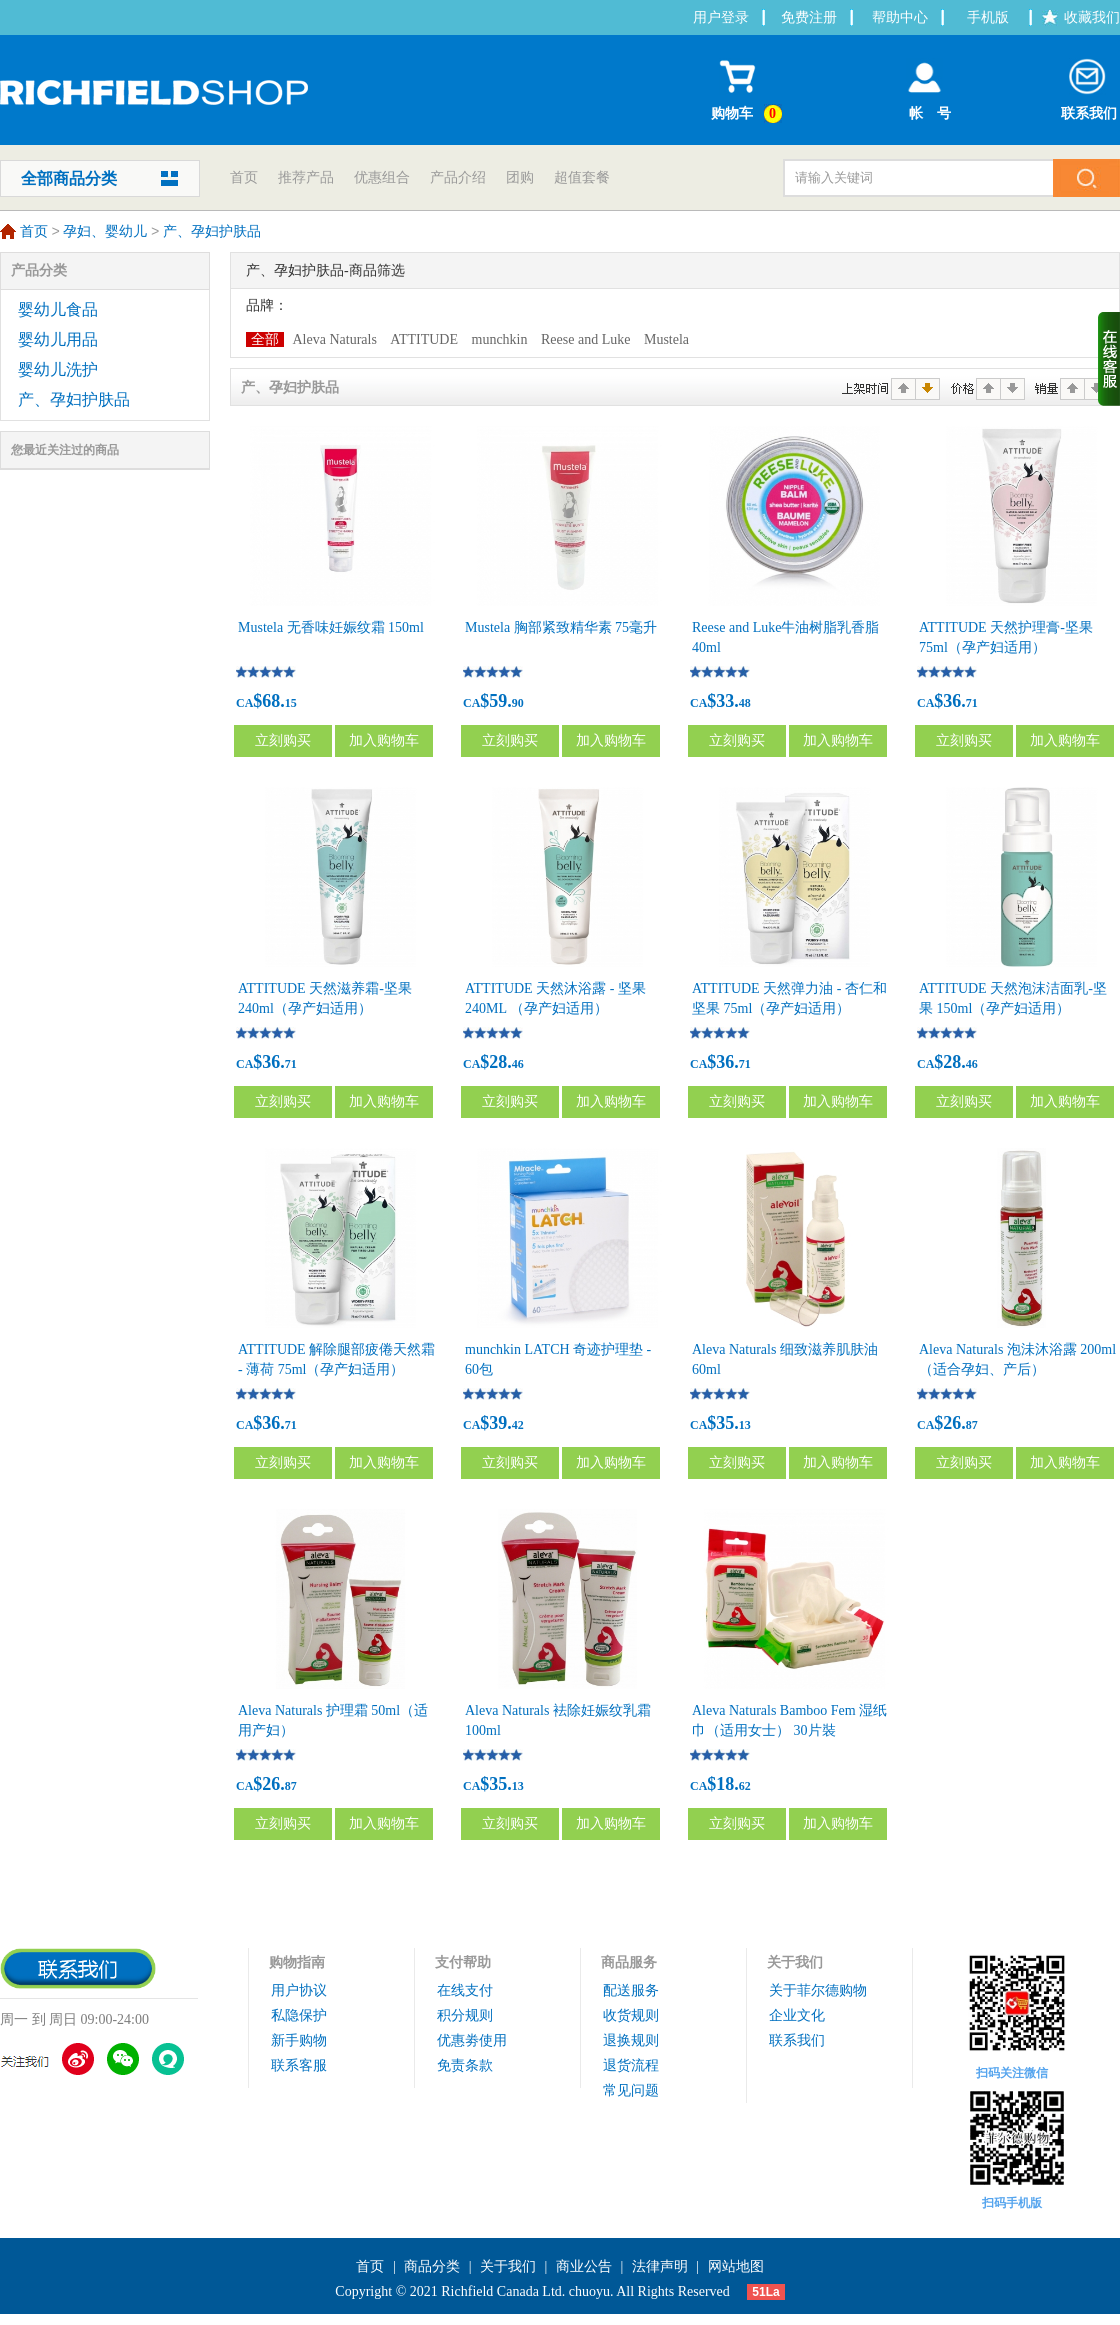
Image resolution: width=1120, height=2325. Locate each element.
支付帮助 (463, 1962)
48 (745, 703)
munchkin (500, 339)
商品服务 (629, 1962)
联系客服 (299, 2065)
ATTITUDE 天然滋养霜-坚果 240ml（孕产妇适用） (325, 998)
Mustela (666, 339)
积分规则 (465, 2015)
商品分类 (432, 2266)
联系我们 (1089, 85)
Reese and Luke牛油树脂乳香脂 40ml (785, 637)
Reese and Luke (585, 339)
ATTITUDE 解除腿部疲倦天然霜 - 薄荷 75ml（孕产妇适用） (336, 1359)
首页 (244, 177)
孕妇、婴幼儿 (105, 232)
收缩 (1109, 359)
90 (518, 703)
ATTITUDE (424, 339)
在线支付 (465, 1990)
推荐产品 (306, 177)
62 (745, 1786)
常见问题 (631, 2090)
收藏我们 (1092, 17)
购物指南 (297, 1962)
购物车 (749, 87)
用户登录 (721, 17)
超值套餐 (582, 177)
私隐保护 (299, 2015)
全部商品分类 (69, 178)
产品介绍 (458, 177)
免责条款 (465, 2065)
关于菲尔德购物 (818, 1990)
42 (518, 1425)
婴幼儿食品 (58, 309)
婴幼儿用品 (58, 339)
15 (291, 703)
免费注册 (809, 17)
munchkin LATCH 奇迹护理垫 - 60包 (558, 1359)
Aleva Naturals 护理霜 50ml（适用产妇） (333, 1720)
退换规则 (631, 2040)
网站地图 (736, 2266)
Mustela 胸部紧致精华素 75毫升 (561, 627)
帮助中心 (900, 17)
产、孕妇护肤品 (212, 232)
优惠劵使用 (472, 2040)
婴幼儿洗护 (58, 369)
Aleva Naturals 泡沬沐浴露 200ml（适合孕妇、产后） (1017, 1359)
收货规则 (631, 2015)
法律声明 (660, 2266)
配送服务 (631, 1990)
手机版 (988, 17)
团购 (520, 177)
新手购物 (299, 2040)
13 (745, 1425)
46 (518, 1064)
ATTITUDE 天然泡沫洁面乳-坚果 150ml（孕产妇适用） (1013, 998)
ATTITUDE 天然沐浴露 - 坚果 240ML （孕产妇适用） (555, 998)
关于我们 (795, 1962)
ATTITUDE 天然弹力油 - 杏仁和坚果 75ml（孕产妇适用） (789, 998)
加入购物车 (384, 740)
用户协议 (299, 1990)
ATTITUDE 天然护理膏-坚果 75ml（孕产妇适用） (1006, 637)
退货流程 (631, 2065)
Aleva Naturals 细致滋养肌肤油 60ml (785, 1359)
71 (972, 703)
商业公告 (584, 2266)
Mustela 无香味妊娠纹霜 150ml (331, 627)
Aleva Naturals (335, 339)
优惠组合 (382, 177)
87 (972, 1425)
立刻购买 (283, 740)
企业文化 (797, 2015)
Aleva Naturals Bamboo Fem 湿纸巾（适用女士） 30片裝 (789, 1720)
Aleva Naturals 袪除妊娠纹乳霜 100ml (558, 1720)
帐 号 (924, 85)
